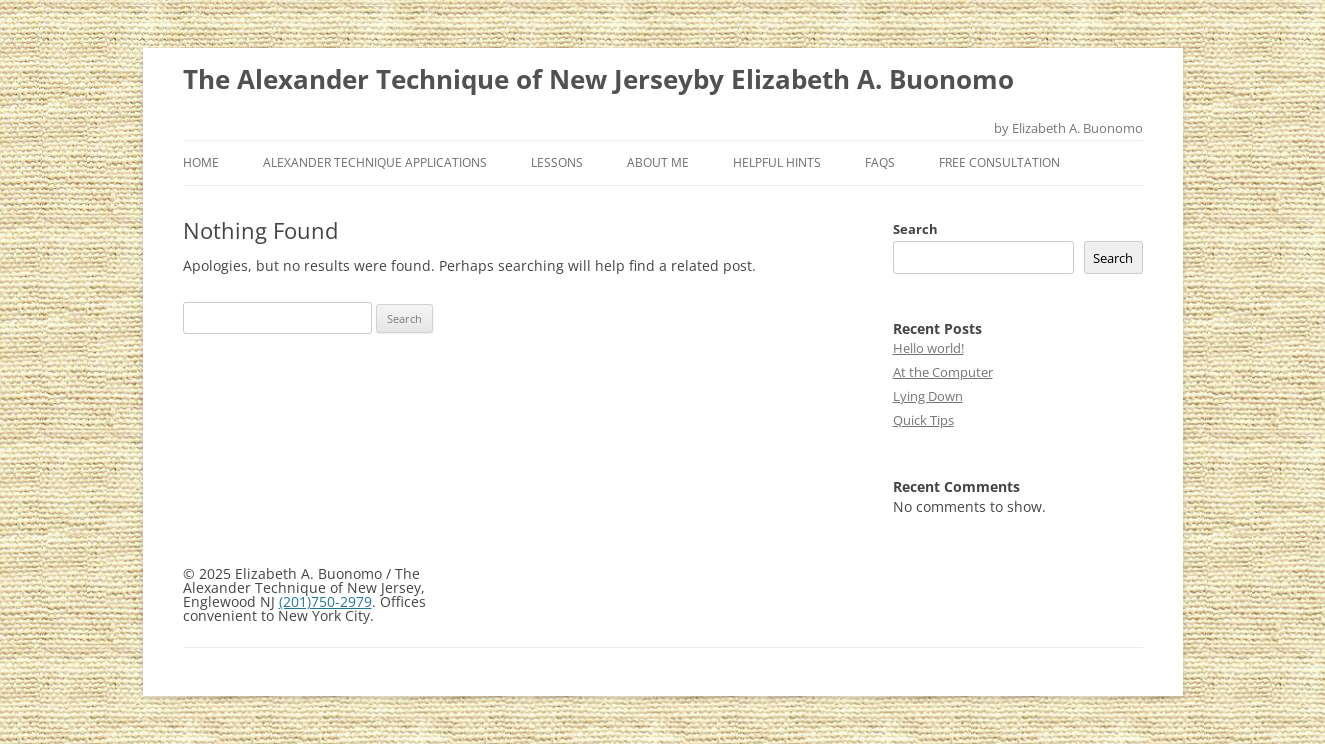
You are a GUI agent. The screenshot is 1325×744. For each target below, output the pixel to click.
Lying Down (928, 396)
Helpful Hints (777, 162)
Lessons (557, 162)
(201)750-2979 (325, 601)
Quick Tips (923, 420)
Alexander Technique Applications (375, 162)
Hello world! (928, 348)
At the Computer (943, 372)
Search (915, 229)
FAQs (880, 162)
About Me (658, 162)
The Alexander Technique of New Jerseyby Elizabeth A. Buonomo (598, 79)
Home (201, 162)
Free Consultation (999, 162)
